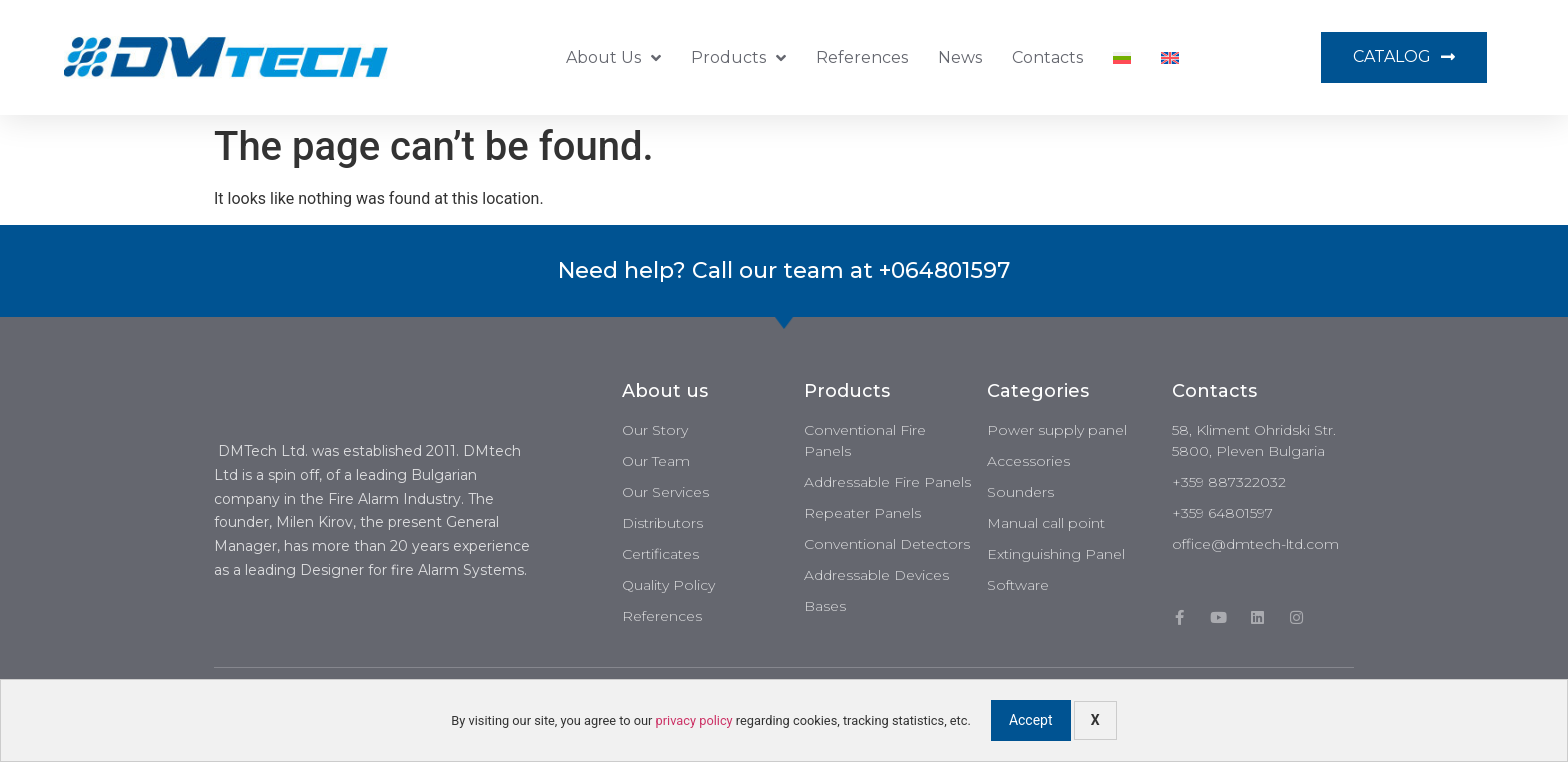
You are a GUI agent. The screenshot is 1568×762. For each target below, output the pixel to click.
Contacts (1047, 57)
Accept (1031, 720)
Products (738, 58)
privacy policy (694, 720)
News (960, 57)
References (862, 57)
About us (613, 58)
